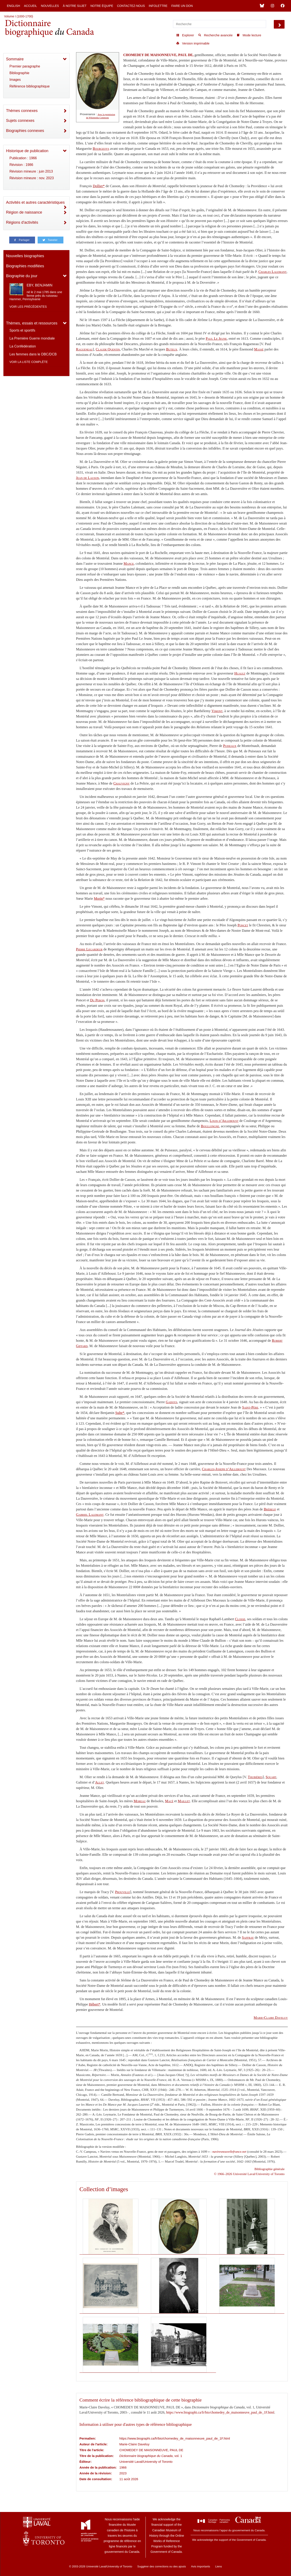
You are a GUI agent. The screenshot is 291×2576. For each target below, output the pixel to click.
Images (15, 79)
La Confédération (22, 346)
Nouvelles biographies (25, 256)
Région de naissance (24, 212)
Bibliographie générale (269, 2169)
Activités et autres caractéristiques (35, 202)
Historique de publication (27, 151)
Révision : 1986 (21, 165)
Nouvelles (50, 6)
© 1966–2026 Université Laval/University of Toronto (249, 2174)
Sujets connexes (20, 120)
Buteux (171, 349)
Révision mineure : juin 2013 (31, 171)
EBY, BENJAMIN (39, 285)
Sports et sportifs (22, 330)
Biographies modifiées (25, 266)
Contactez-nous (131, 6)
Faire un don (182, 6)
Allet (99, 1782)
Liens (218, 2566)
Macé (169, 1801)
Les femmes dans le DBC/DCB (33, 354)
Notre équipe (101, 6)
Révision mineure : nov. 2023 (31, 178)
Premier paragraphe (24, 66)
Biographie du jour (21, 276)
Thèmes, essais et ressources (31, 323)
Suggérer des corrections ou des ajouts (161, 2566)
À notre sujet (74, 6)
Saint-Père (250, 1407)
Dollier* (99, 186)
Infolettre (158, 6)
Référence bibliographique (29, 86)
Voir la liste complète (28, 362)
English (13, 6)
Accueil (30, 6)
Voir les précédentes (28, 306)
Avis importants (200, 2566)
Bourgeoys (101, 149)
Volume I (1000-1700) (18, 16)
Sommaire (15, 59)
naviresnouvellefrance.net (229, 2151)
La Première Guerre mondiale (32, 338)
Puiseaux (229, 746)
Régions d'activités (22, 222)
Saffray (248, 1937)
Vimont (216, 711)
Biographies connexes (25, 130)
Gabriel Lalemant (90, 1515)
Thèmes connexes (22, 111)
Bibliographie (19, 73)
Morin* (99, 898)
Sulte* (119, 1413)
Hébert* (94, 2004)
